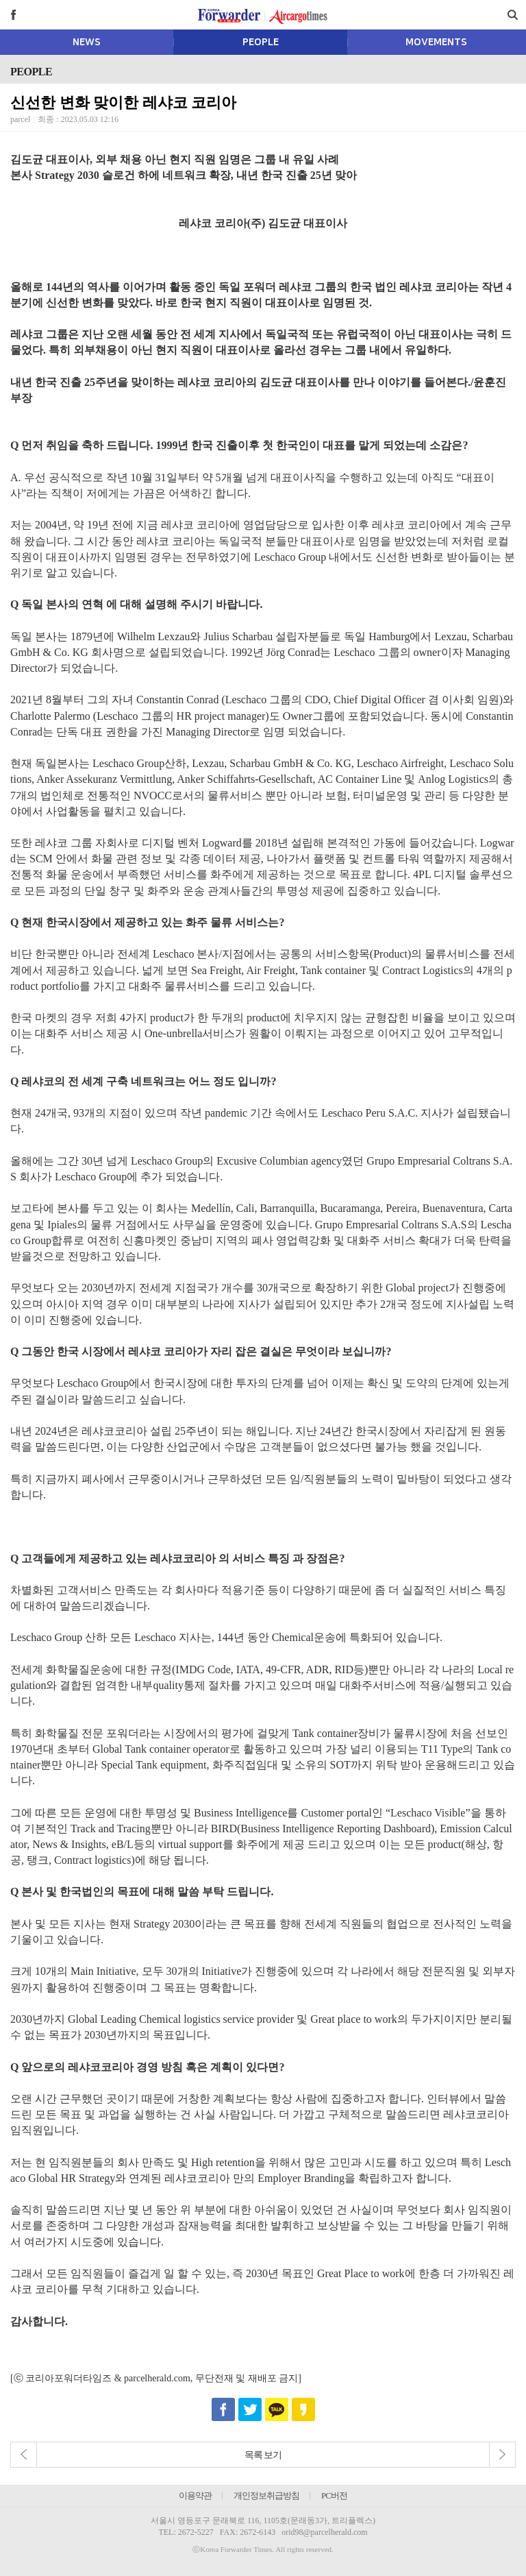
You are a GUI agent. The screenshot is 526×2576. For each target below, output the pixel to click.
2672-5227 (196, 2532)
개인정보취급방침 (266, 2495)
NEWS (87, 42)
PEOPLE (260, 42)
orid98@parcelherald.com (324, 2532)
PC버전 (334, 2495)
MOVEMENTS (436, 42)
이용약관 (195, 2495)
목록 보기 (263, 2455)
